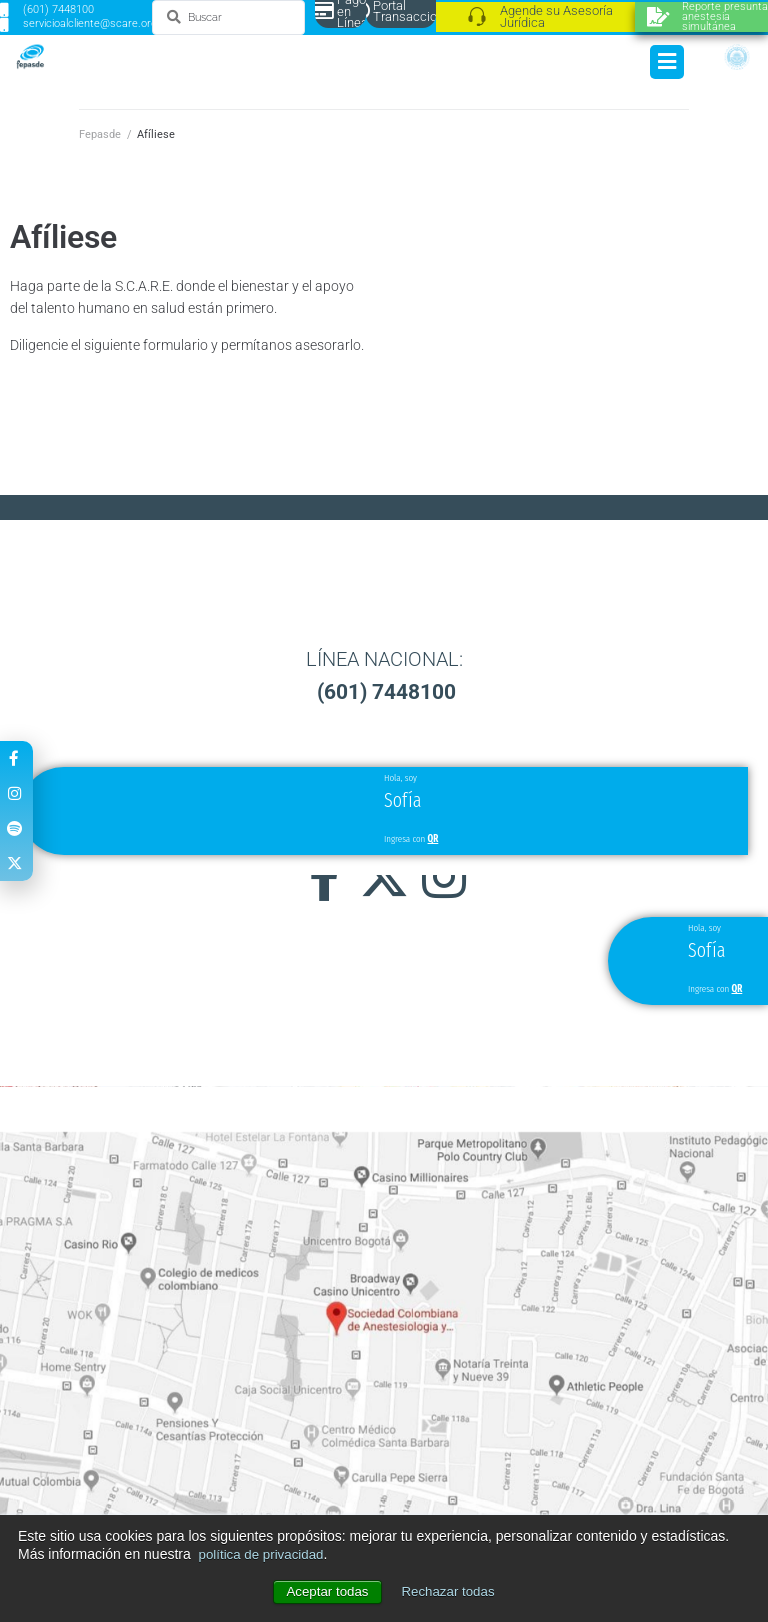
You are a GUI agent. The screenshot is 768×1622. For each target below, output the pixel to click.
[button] (384, 959)
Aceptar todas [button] (325, 1592)
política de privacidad (265, 1555)
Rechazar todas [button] (450, 1592)
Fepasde (100, 134)
